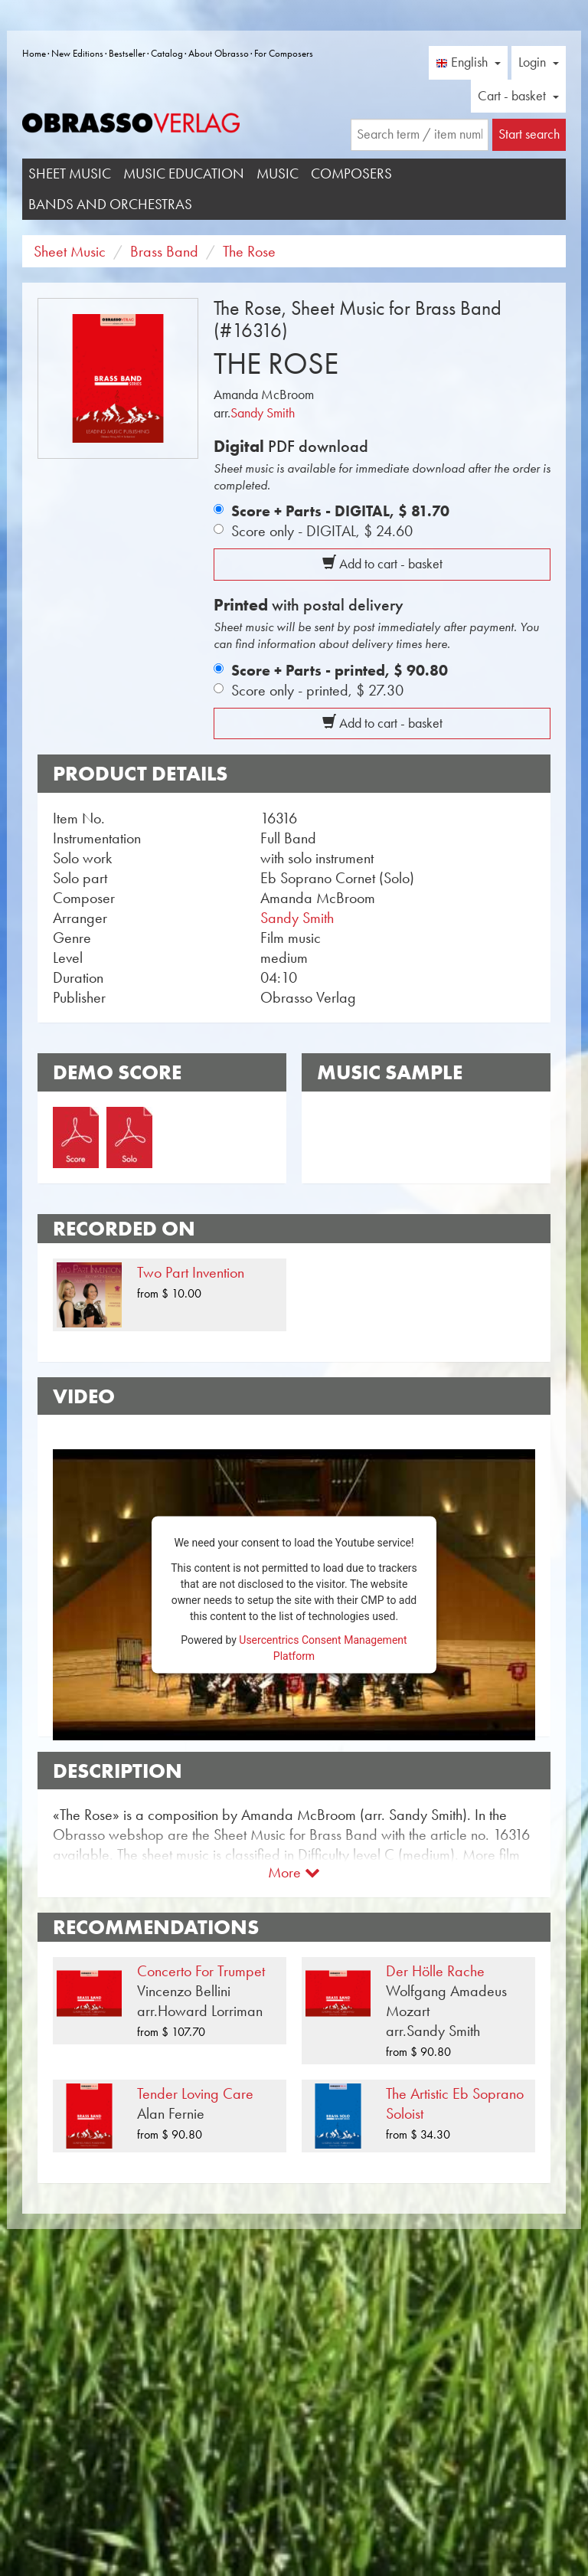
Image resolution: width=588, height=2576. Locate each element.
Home (34, 53)
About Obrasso (218, 53)
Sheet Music (69, 173)
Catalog (167, 53)
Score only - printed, (317, 690)
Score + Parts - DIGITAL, (340, 511)
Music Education (183, 173)
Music (277, 173)
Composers (351, 173)
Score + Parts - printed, (339, 670)
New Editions (77, 53)
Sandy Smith (262, 412)
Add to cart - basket (382, 563)
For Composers (283, 53)
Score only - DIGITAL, (322, 531)
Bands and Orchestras (110, 204)
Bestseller (127, 53)
